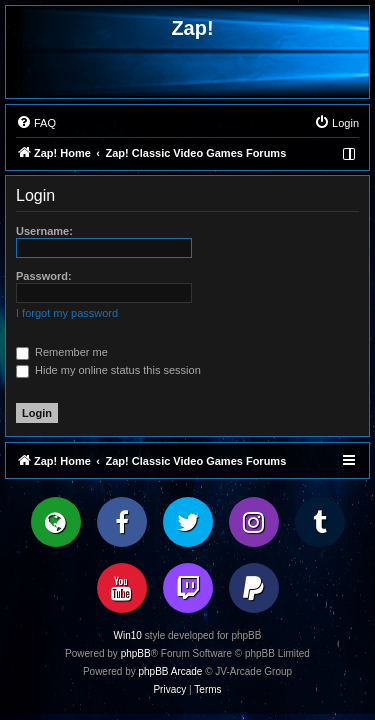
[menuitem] (36, 123)
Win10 (128, 635)
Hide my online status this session (108, 370)
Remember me (62, 352)
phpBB (136, 653)
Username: (44, 231)
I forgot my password (67, 313)
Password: (44, 276)
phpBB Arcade (171, 671)
